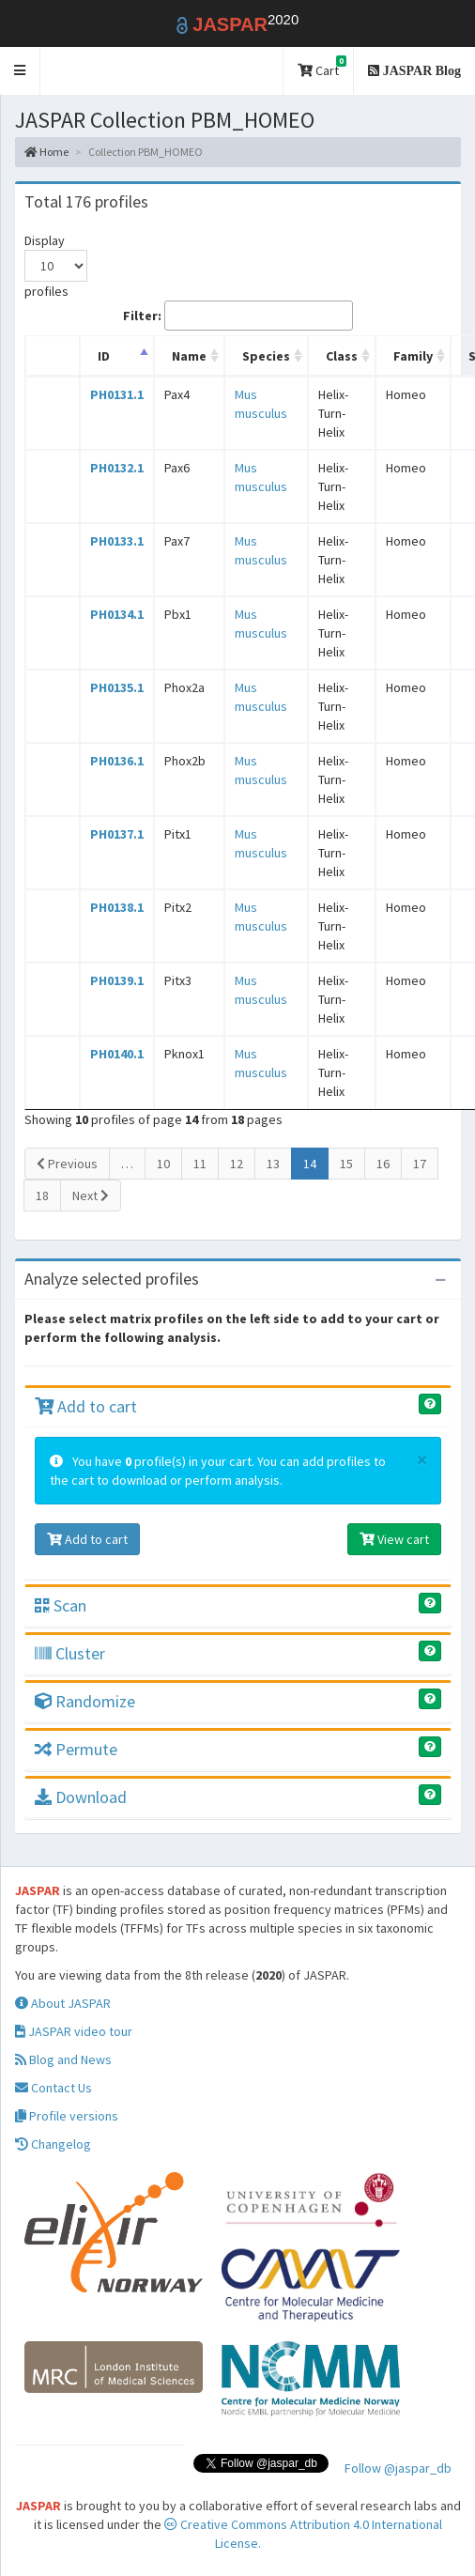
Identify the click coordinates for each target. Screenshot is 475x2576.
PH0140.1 (117, 1053)
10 (163, 1163)
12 (236, 1163)
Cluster (70, 1653)
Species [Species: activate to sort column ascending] (266, 355)
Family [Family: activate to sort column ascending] (413, 355)
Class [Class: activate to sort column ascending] (342, 355)
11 (200, 1163)
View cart (394, 1539)
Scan (60, 1605)
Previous (67, 1163)
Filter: (238, 316)
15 (346, 1163)
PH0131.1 (117, 394)
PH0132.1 (117, 467)
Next (90, 1195)
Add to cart (86, 1406)
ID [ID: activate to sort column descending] (104, 355)
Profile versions (66, 2115)
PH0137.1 (117, 833)
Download (81, 1797)
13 (273, 1163)
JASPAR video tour (73, 2031)
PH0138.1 (117, 907)
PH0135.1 (117, 687)
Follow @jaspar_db (398, 2468)
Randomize (85, 1701)
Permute (76, 1749)
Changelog (53, 2144)
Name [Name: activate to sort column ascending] (189, 355)
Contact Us (53, 2087)
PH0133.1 (117, 540)
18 (42, 1195)
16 (383, 1163)
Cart (322, 67)
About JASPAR (63, 2003)
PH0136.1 (117, 760)
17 (419, 1163)
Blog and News (63, 2059)
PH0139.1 (117, 980)
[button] (20, 71)
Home (46, 152)
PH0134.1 (117, 614)
